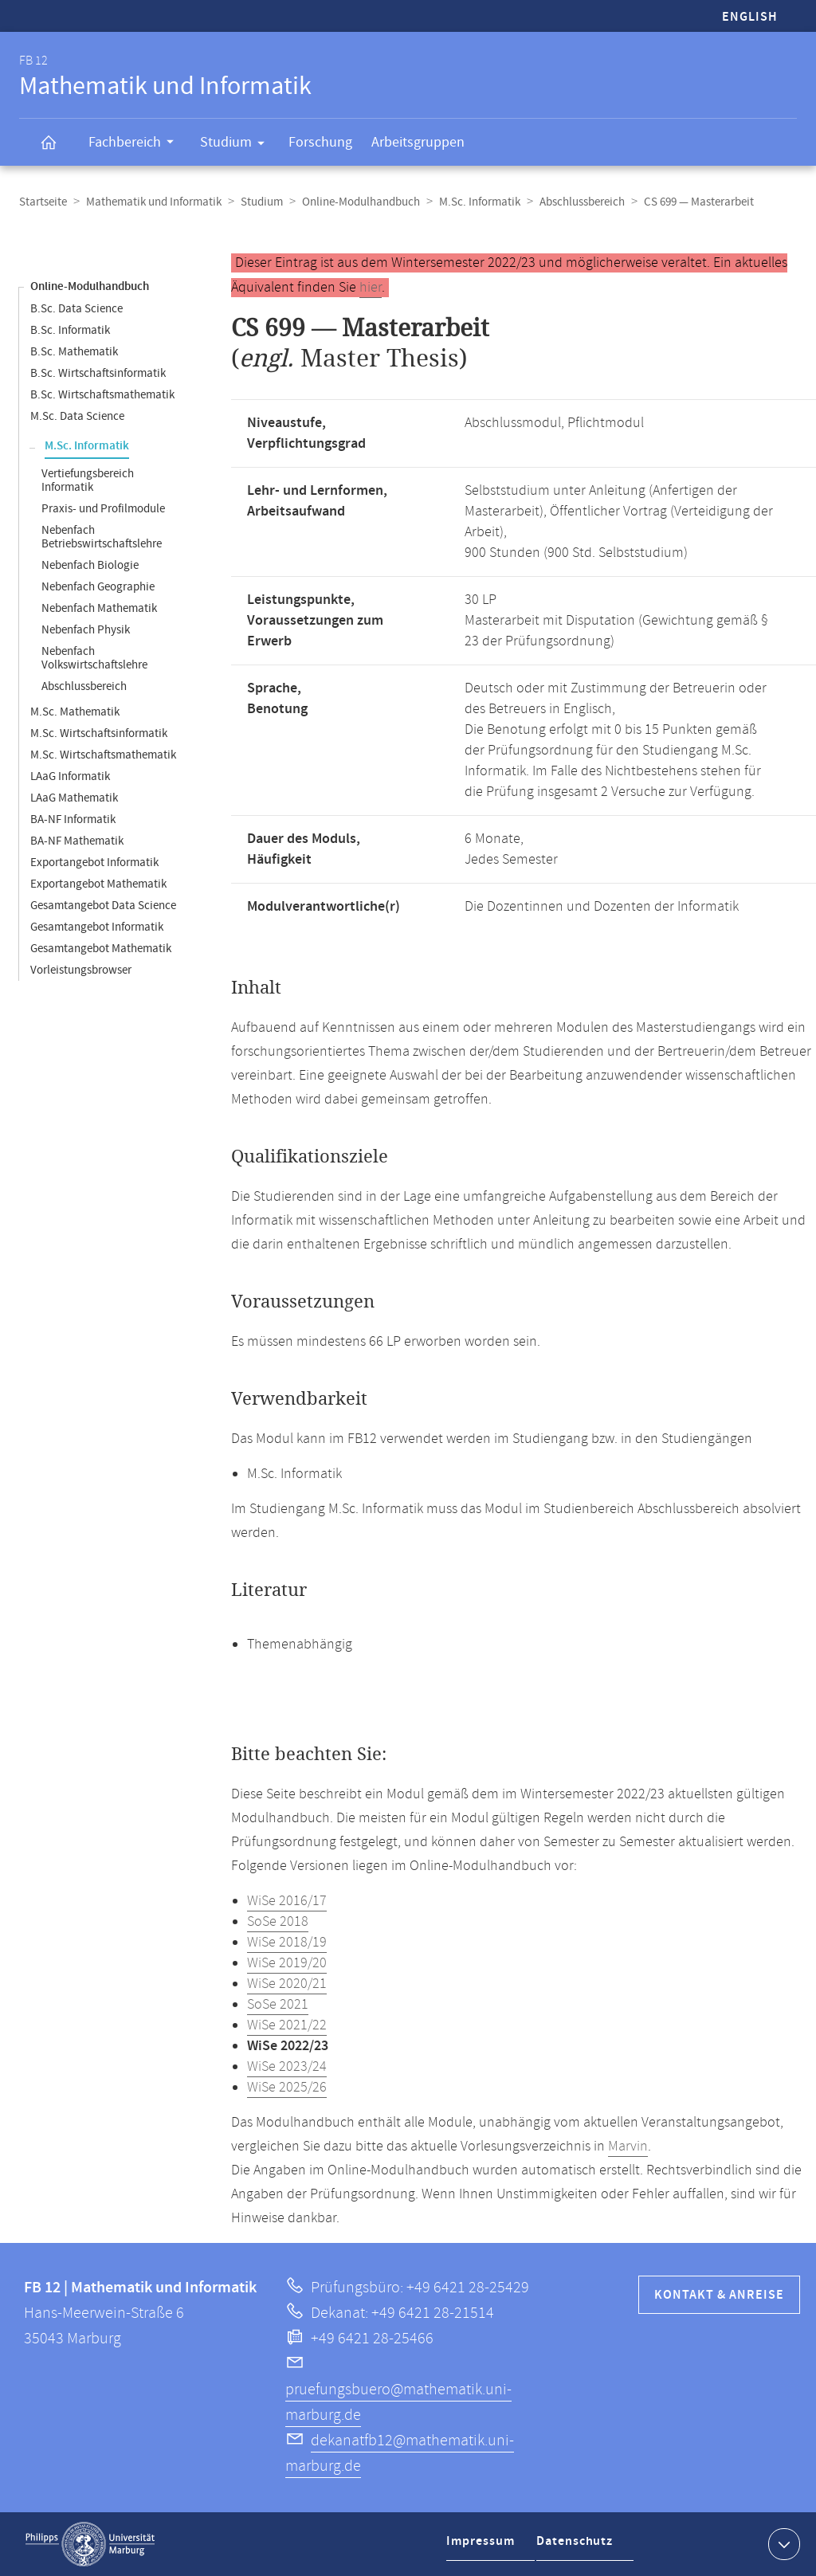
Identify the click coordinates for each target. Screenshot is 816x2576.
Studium (237, 145)
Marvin (628, 2146)
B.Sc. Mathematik (74, 351)
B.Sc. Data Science (76, 308)
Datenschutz (578, 2547)
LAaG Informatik (70, 776)
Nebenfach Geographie (98, 586)
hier (370, 287)
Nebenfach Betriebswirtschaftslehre (101, 537)
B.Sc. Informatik (70, 330)
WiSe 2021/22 (287, 2025)
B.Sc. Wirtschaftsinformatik (98, 373)
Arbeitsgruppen (418, 142)
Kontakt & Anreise (719, 2295)
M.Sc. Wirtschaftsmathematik (103, 755)
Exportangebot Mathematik (98, 884)
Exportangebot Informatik (94, 862)
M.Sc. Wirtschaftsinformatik (98, 733)
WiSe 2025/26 (287, 2087)
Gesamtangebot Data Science (103, 905)
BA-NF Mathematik (77, 841)
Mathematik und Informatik (154, 202)
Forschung (320, 142)
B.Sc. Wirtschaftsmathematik (102, 394)
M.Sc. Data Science (77, 416)
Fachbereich (136, 144)
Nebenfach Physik (85, 629)
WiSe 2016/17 (287, 1901)
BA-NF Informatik (73, 819)
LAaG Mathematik (74, 798)
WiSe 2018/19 (287, 1942)
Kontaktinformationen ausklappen (782, 2543)
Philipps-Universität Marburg (90, 2544)
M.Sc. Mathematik (75, 711)
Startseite (43, 202)
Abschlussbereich (582, 202)
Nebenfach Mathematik (99, 608)
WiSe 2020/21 (287, 1984)
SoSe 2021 (277, 2004)
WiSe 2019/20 (287, 1963)
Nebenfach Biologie (90, 565)
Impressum (482, 2547)
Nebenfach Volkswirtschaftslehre (94, 658)
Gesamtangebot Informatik (96, 927)
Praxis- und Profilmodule (103, 508)
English (750, 17)
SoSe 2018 (277, 1921)
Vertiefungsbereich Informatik (87, 480)
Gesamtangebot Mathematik (100, 948)
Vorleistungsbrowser (80, 970)
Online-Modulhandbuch (361, 202)
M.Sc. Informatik (479, 202)
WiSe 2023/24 (287, 2066)
